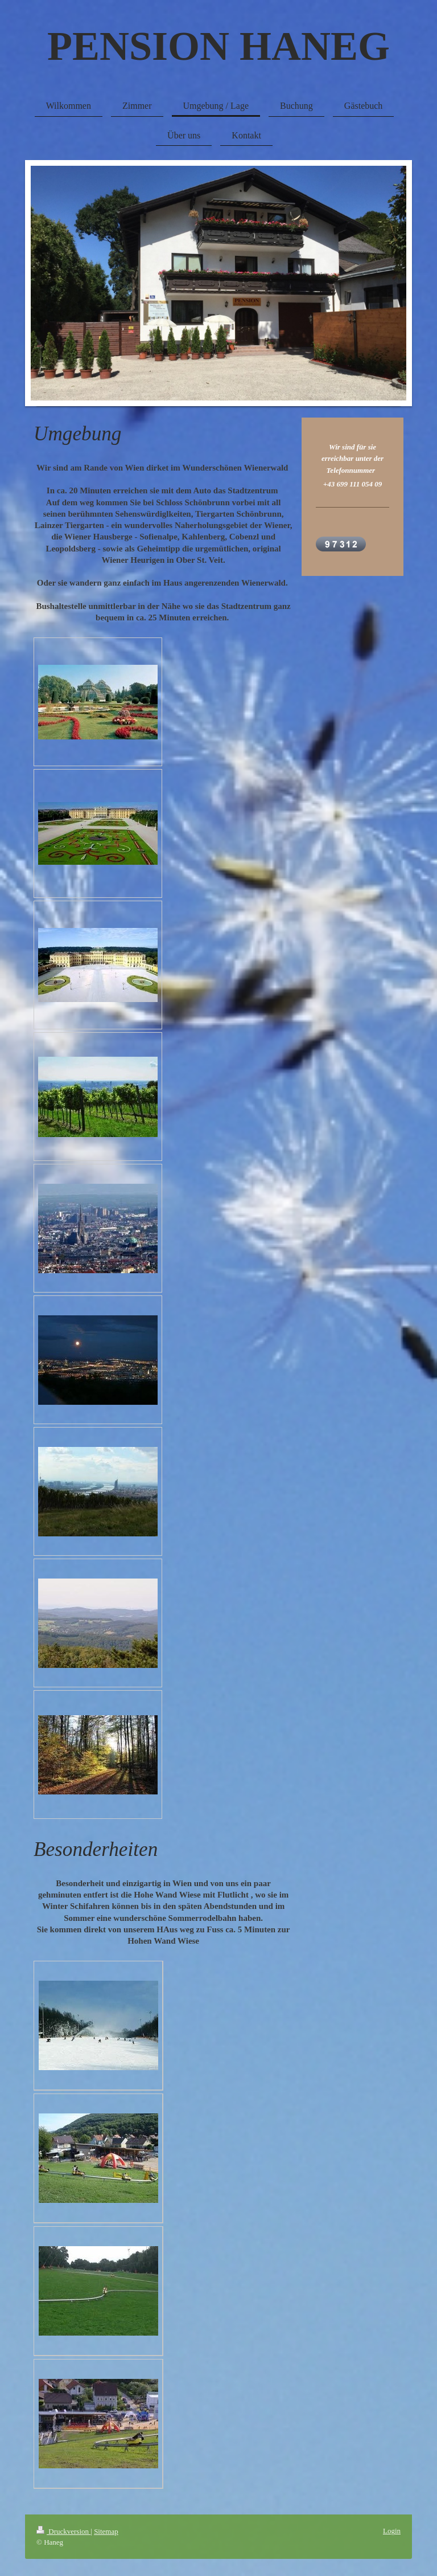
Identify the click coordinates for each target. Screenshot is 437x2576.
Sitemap (106, 2531)
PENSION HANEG (218, 46)
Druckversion (63, 2531)
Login (392, 2530)
